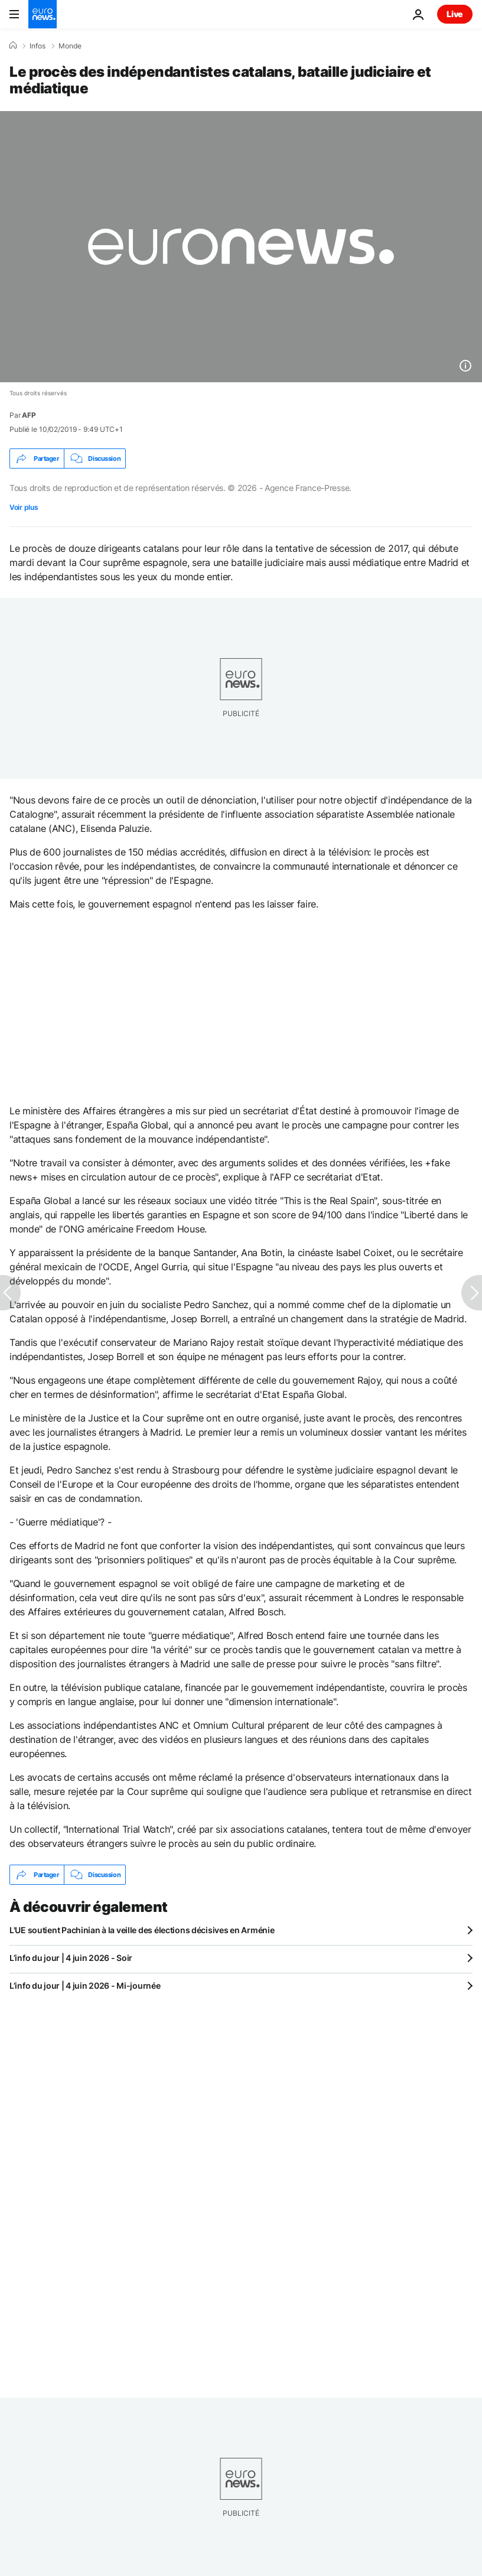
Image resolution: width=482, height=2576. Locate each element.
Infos (37, 46)
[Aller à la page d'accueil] (42, 14)
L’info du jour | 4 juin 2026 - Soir (70, 1958)
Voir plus (23, 507)
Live (455, 14)
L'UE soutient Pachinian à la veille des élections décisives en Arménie (141, 1930)
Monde (70, 46)
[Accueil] (13, 45)
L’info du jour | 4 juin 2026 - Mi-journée (85, 1985)
